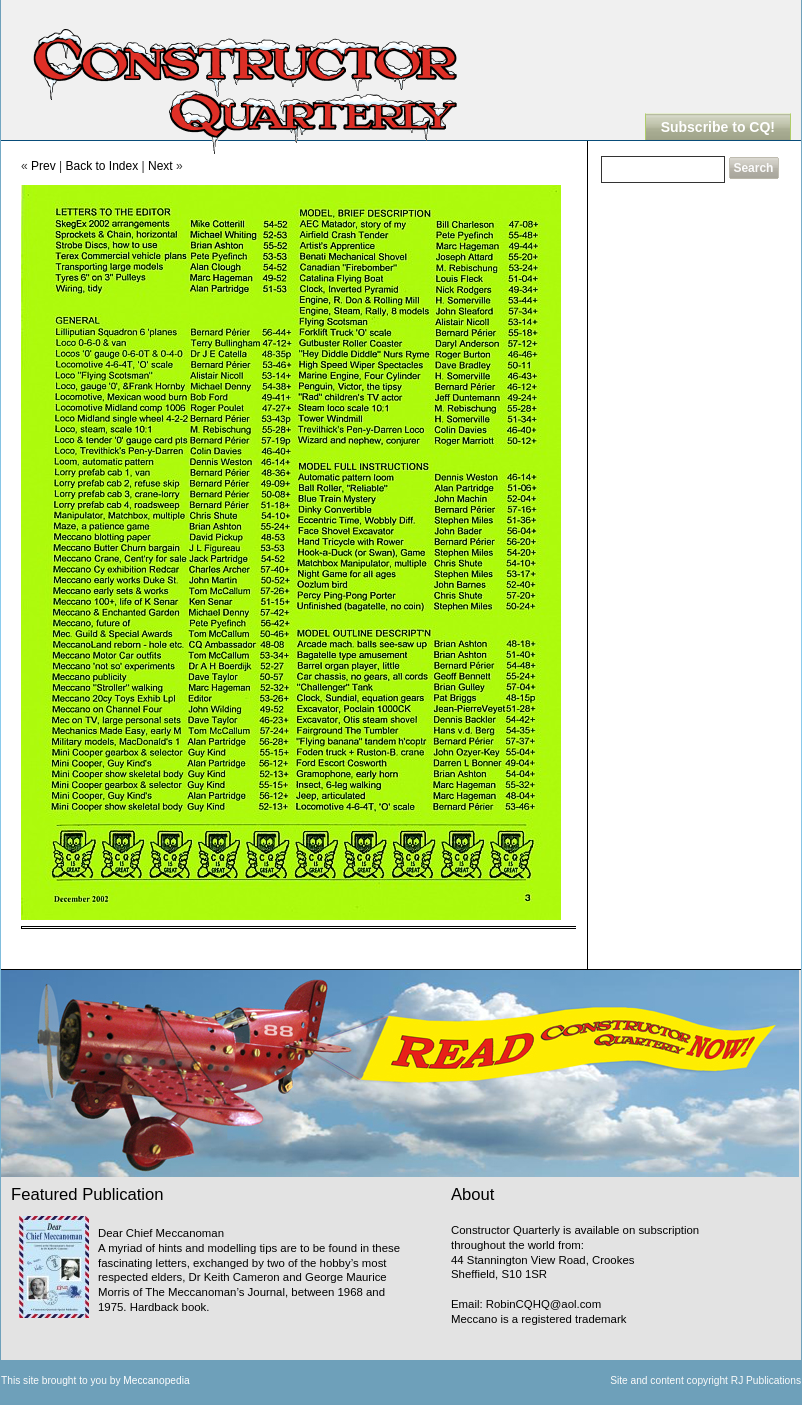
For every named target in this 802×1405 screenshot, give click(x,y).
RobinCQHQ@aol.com (543, 1304)
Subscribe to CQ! (718, 127)
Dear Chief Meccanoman (161, 1233)
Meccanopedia (156, 1380)
